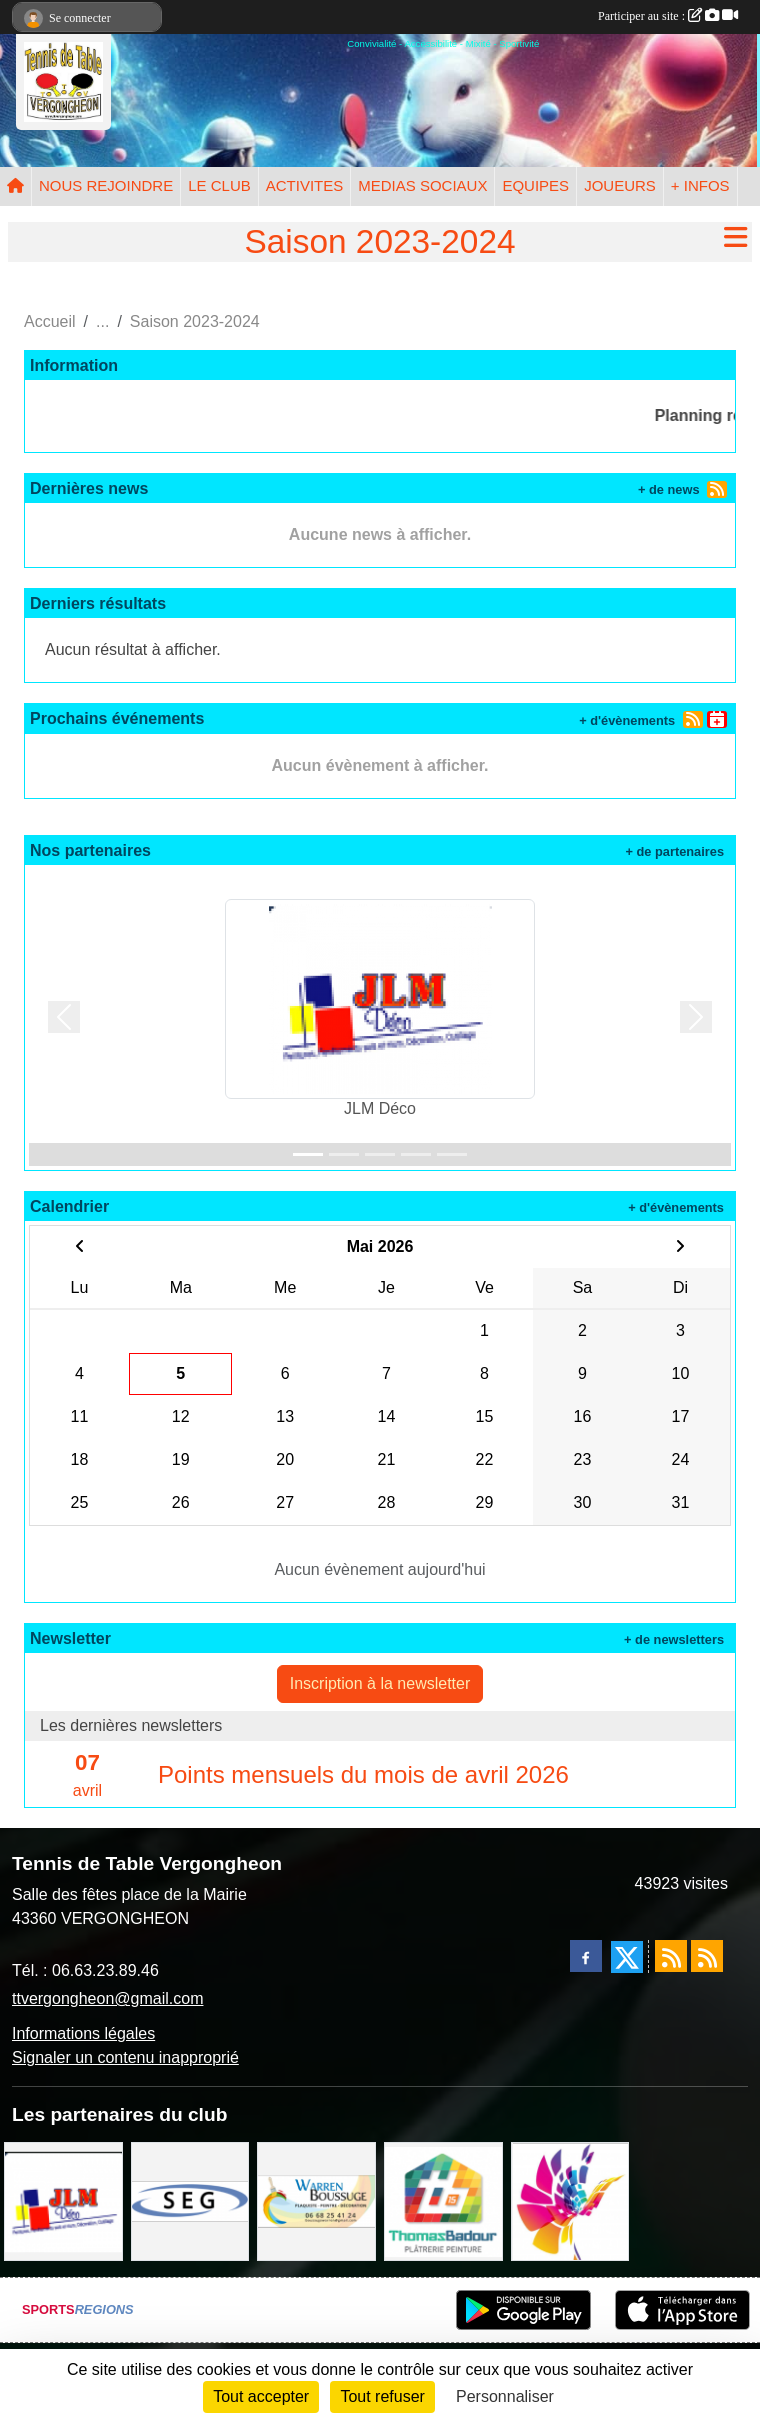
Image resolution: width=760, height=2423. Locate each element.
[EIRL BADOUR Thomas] (443, 2200)
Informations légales (83, 2033)
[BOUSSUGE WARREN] (316, 2200)
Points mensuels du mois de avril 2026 (363, 1774)
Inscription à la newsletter (380, 1683)
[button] (64, 1017)
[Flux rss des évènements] (707, 1956)
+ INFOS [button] (700, 185)
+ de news (669, 489)
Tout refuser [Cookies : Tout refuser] (382, 2396)
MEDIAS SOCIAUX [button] (422, 185)
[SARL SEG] (190, 2200)
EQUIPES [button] (535, 185)
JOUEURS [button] (620, 185)
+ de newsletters (674, 1639)
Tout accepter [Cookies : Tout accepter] (261, 2396)
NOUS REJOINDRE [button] (106, 185)
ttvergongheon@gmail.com (107, 1998)
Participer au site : (668, 16)
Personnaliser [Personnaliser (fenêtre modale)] (505, 2396)
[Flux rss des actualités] (671, 1956)
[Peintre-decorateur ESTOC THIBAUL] (570, 2200)
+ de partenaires (674, 851)
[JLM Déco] (63, 2200)
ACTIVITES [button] (305, 185)
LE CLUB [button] (219, 185)
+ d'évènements (627, 720)
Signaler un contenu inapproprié (125, 2057)
